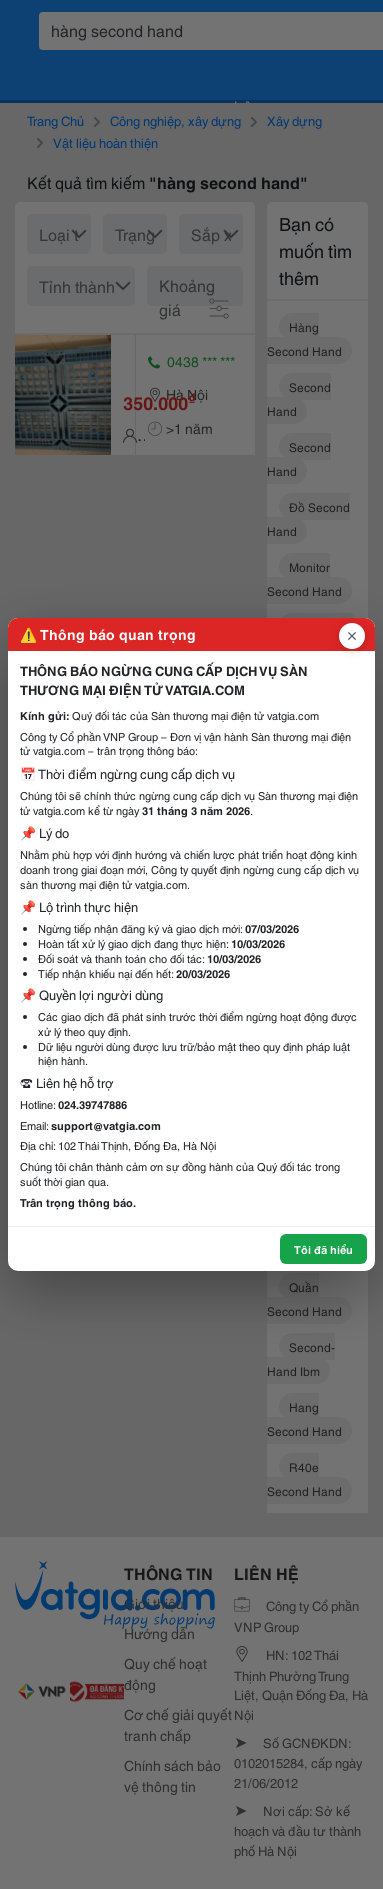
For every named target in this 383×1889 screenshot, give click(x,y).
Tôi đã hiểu (323, 1249)
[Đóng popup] (352, 636)
